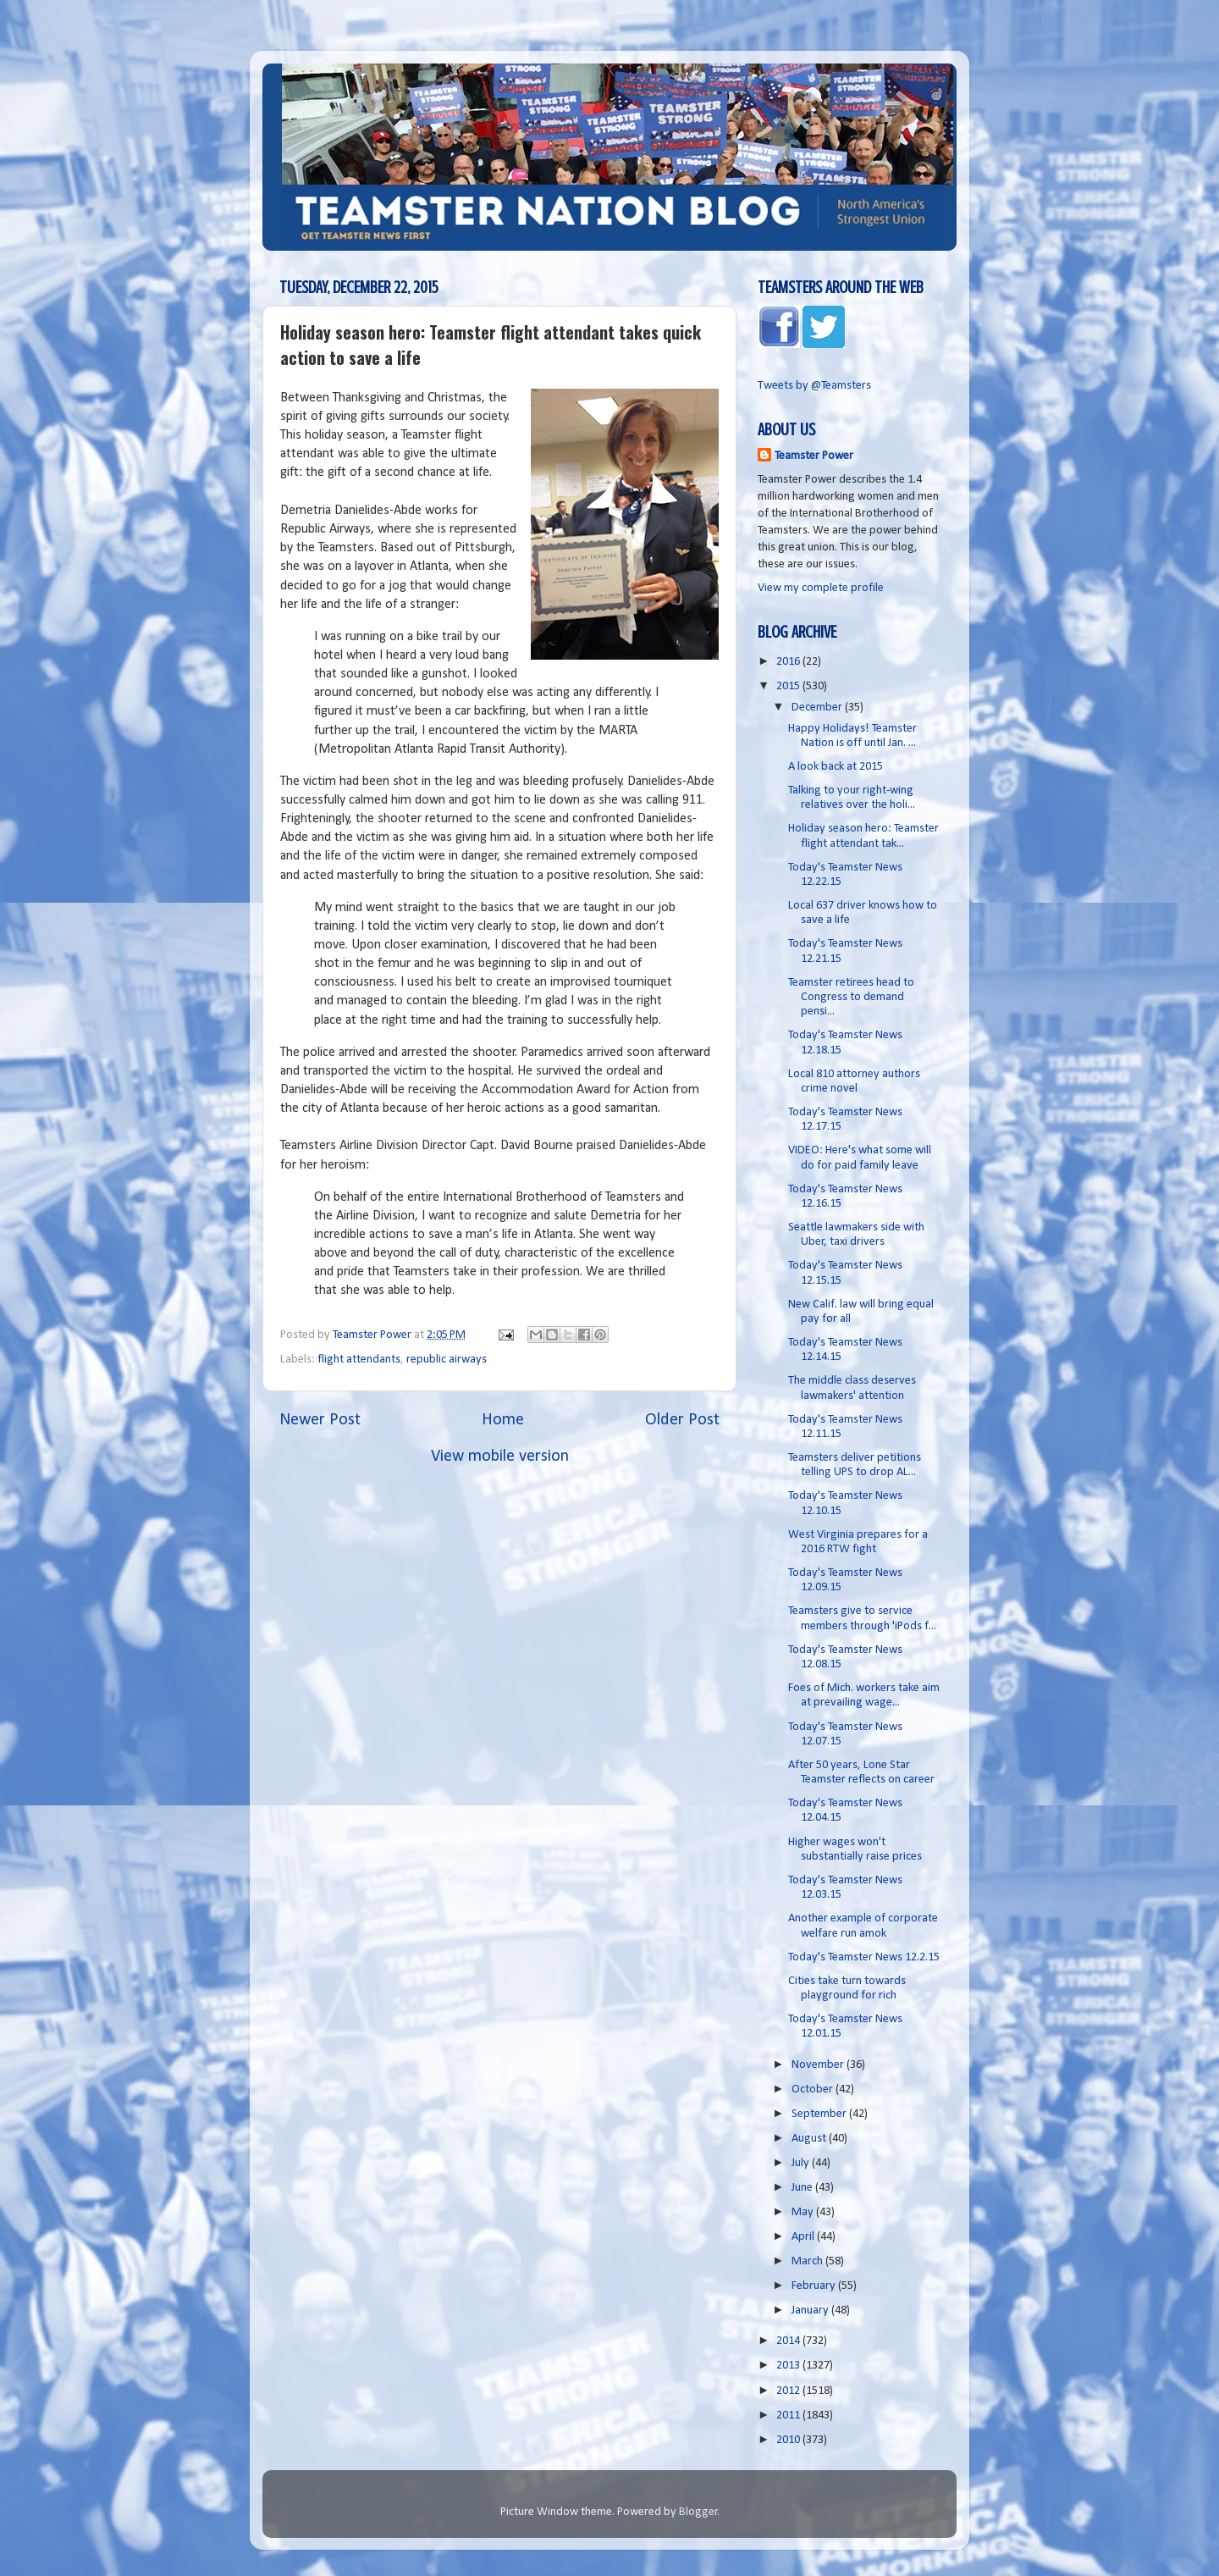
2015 (789, 686)
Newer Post (320, 1420)
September (820, 2114)
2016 (789, 661)
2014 (789, 2341)
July (802, 2163)
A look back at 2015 (835, 766)
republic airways (446, 1359)
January (811, 2310)
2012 (789, 2391)
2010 (789, 2440)
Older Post (682, 1420)
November (819, 2065)
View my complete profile (821, 588)
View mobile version (500, 1456)
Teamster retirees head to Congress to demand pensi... (851, 997)
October (814, 2089)
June (803, 2187)
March (808, 2261)
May (804, 2212)
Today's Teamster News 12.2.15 (864, 1957)
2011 (789, 2415)
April (804, 2237)
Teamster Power (814, 456)
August (810, 2138)
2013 (789, 2365)
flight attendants (358, 1359)
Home (503, 1420)
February (815, 2286)
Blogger (698, 2512)
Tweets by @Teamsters (814, 385)
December (818, 707)
